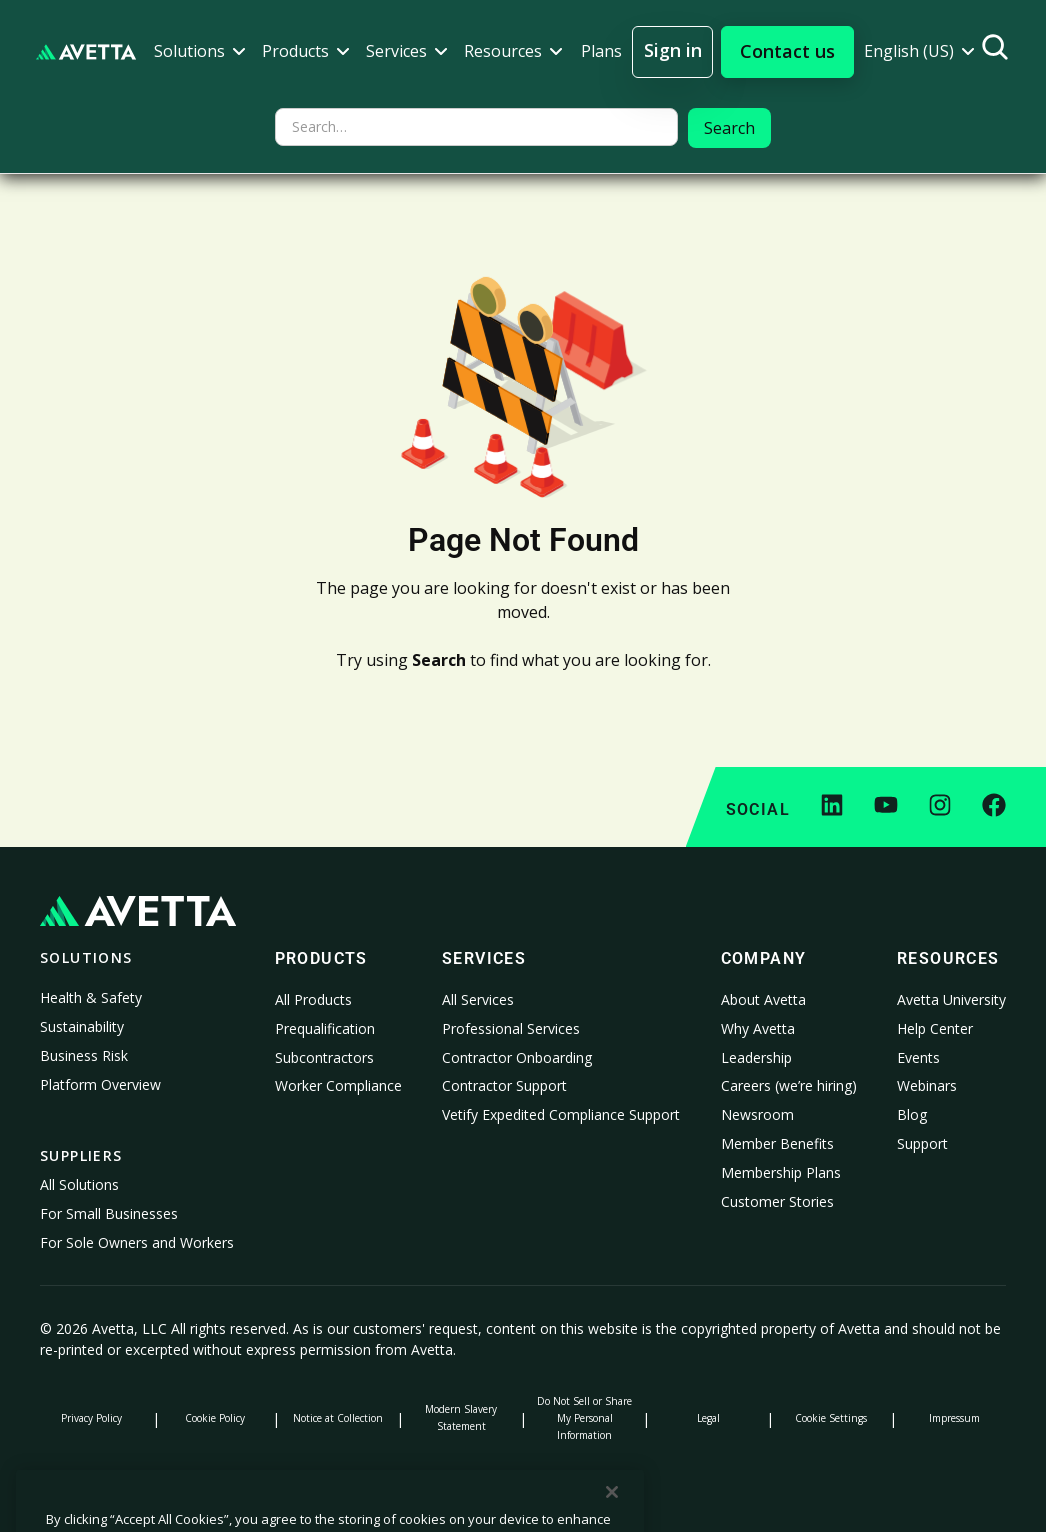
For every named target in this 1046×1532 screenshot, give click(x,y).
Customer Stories (777, 1201)
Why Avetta (758, 1028)
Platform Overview (100, 1084)
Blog (912, 1114)
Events (918, 1057)
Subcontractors (324, 1057)
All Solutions (79, 1184)
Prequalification (325, 1028)
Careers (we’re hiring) (789, 1085)
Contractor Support (504, 1085)
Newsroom (757, 1114)
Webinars (927, 1085)
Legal (708, 1418)
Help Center (935, 1028)
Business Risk (84, 1055)
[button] (200, 51)
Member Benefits (777, 1143)
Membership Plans (781, 1172)
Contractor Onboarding (517, 1057)
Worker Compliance (338, 1085)
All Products (313, 999)
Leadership (756, 1057)
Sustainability (82, 1026)
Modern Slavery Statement (461, 1417)
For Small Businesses (109, 1213)
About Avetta (763, 999)
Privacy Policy (91, 1418)
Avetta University (951, 999)
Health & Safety (91, 997)
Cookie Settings (831, 1418)
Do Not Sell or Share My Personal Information (584, 1418)
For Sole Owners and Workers (137, 1242)
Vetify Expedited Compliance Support (561, 1114)
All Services (478, 999)
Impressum (954, 1418)
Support (922, 1143)
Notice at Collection (338, 1418)
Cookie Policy (215, 1418)
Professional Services (511, 1028)
